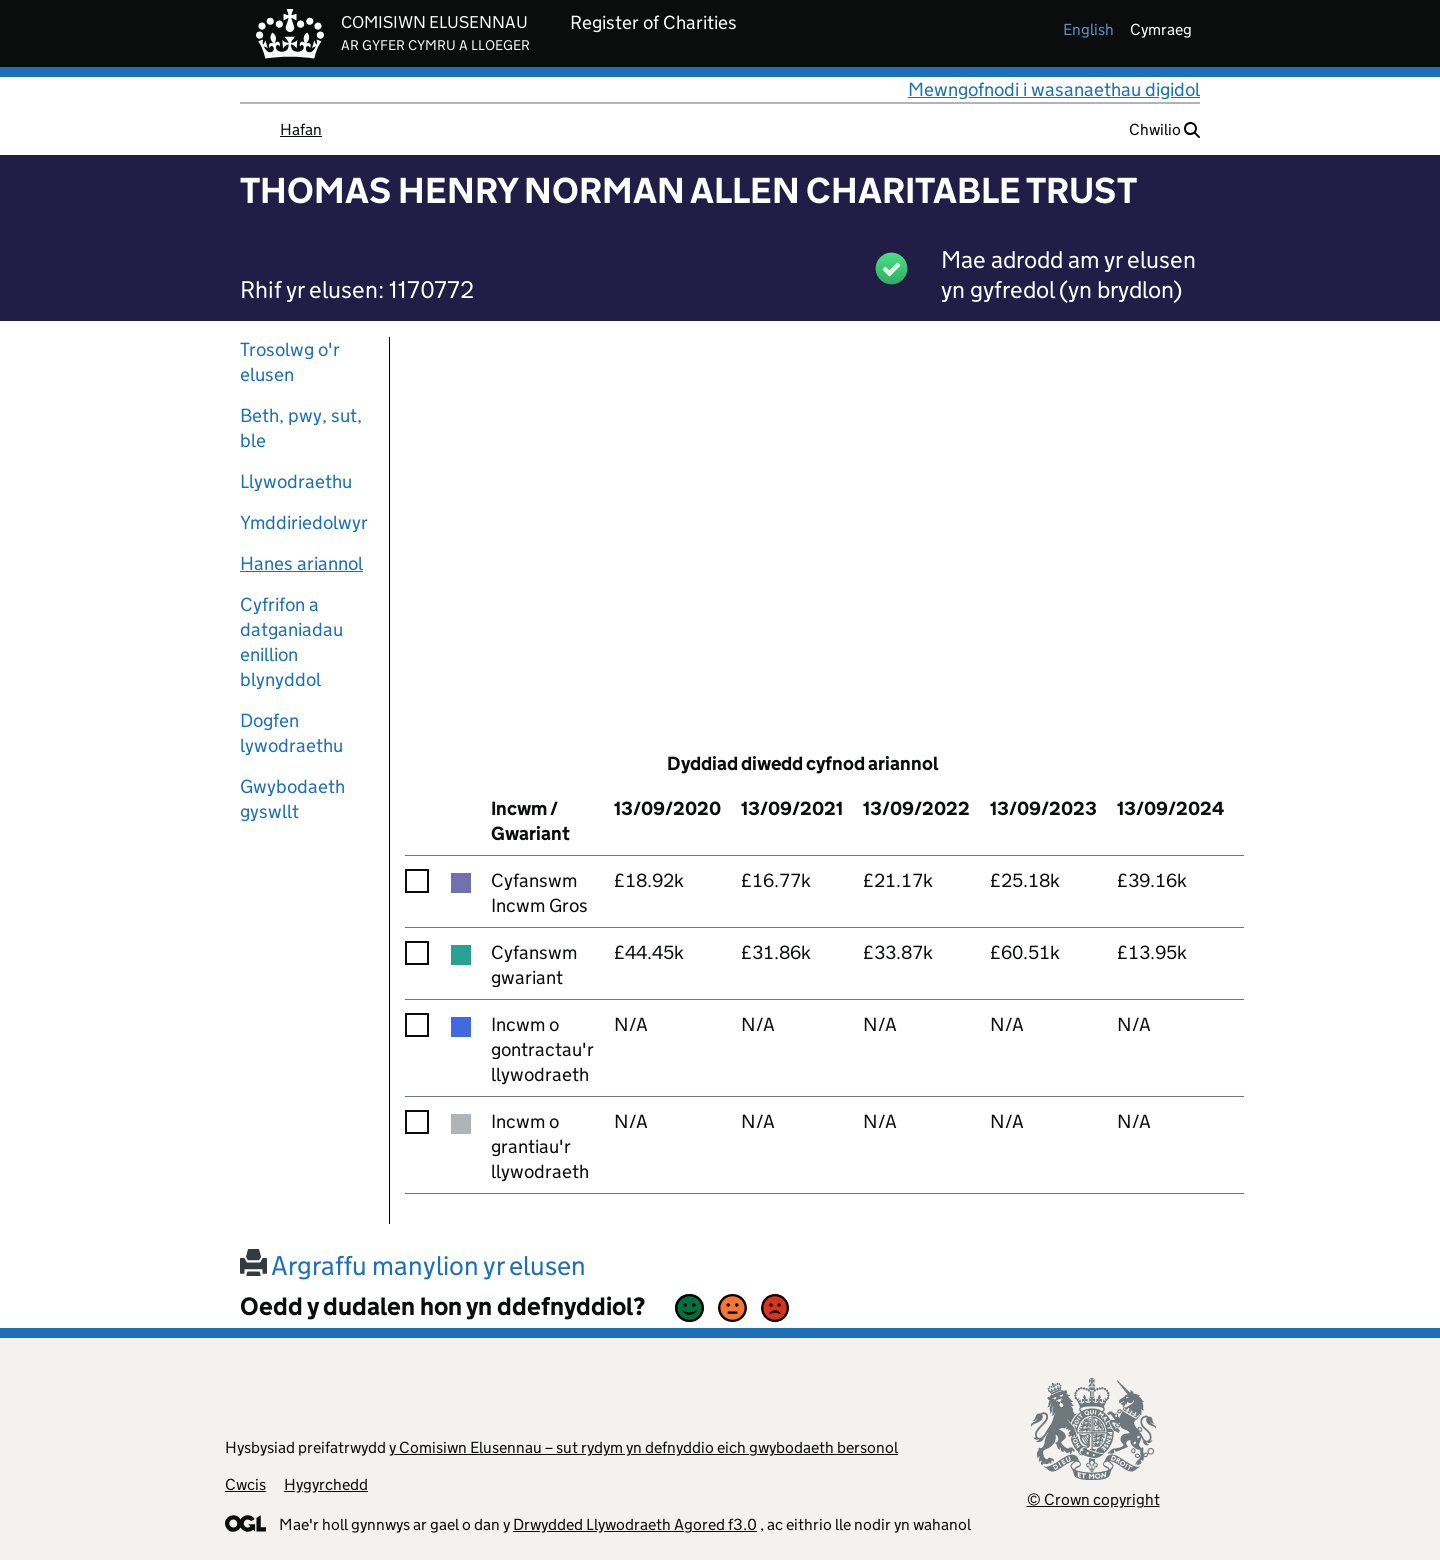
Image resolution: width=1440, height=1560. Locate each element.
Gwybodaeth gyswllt (292, 799)
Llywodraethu (296, 481)
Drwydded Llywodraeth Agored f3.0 (635, 1524)
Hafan (301, 129)
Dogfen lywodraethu (291, 733)
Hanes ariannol (301, 563)
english (1088, 29)
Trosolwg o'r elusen (290, 362)
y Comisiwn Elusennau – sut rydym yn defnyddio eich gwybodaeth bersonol (643, 1447)
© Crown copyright (1093, 1499)
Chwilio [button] (1164, 129)
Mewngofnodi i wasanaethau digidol (1054, 89)
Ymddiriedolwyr (304, 522)
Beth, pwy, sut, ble (301, 428)
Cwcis (245, 1484)
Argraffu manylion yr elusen (413, 1265)
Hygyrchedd (326, 1484)
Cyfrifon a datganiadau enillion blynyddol (291, 642)
